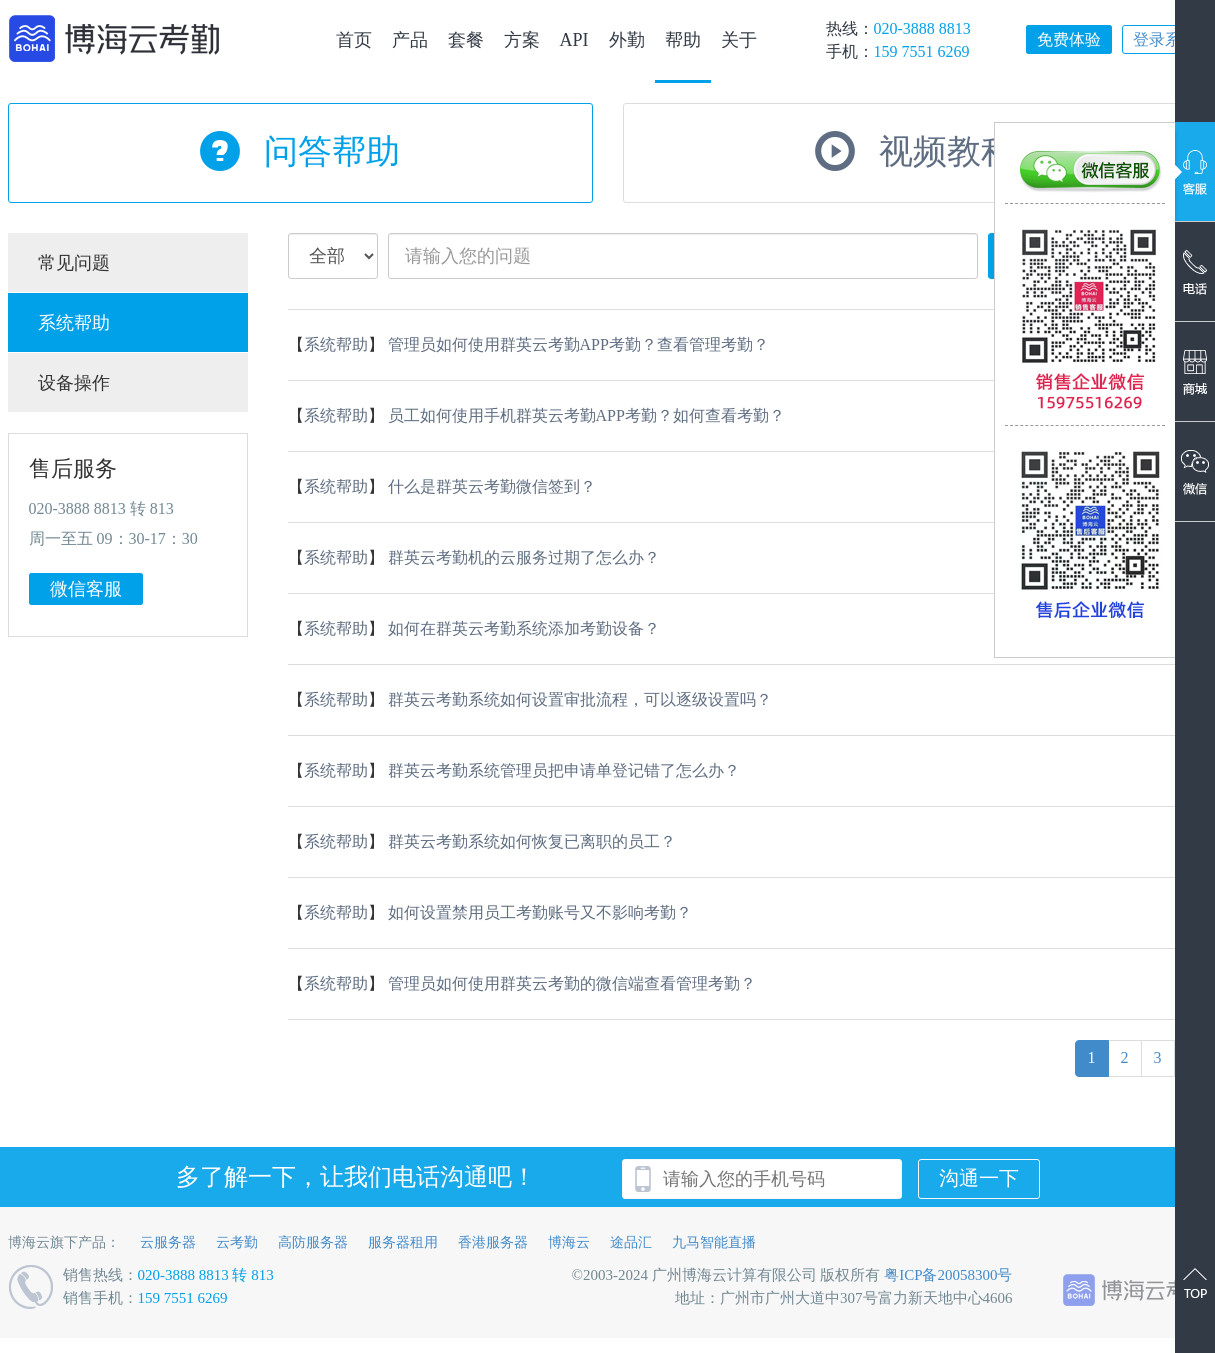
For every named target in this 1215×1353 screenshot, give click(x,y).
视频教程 (947, 151)
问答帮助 (332, 151)
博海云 (569, 1242)
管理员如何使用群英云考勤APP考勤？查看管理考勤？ (578, 344)
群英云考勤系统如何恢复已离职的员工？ (532, 841)
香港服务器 (493, 1242)
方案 (522, 40)
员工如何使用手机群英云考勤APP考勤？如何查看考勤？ (586, 415)
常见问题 (74, 263)
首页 (354, 40)
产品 (410, 40)
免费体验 (1069, 39)
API (574, 40)
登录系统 (1165, 39)
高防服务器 (313, 1242)
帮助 (683, 40)
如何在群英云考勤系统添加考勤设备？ (524, 628)
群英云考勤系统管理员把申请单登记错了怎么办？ (564, 770)
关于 (739, 40)
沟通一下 (979, 1178)
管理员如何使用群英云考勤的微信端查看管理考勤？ (572, 983)
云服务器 (168, 1242)
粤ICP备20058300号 (948, 1275)
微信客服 (86, 589)
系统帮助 (74, 323)
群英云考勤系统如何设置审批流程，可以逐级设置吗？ (580, 699)
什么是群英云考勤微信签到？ (492, 486)
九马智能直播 (714, 1242)
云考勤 (237, 1242)
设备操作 (74, 383)
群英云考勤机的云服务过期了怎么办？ (524, 557)
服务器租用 (403, 1242)
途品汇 (631, 1242)
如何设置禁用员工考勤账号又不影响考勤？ (540, 912)
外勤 (627, 40)
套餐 (466, 40)
